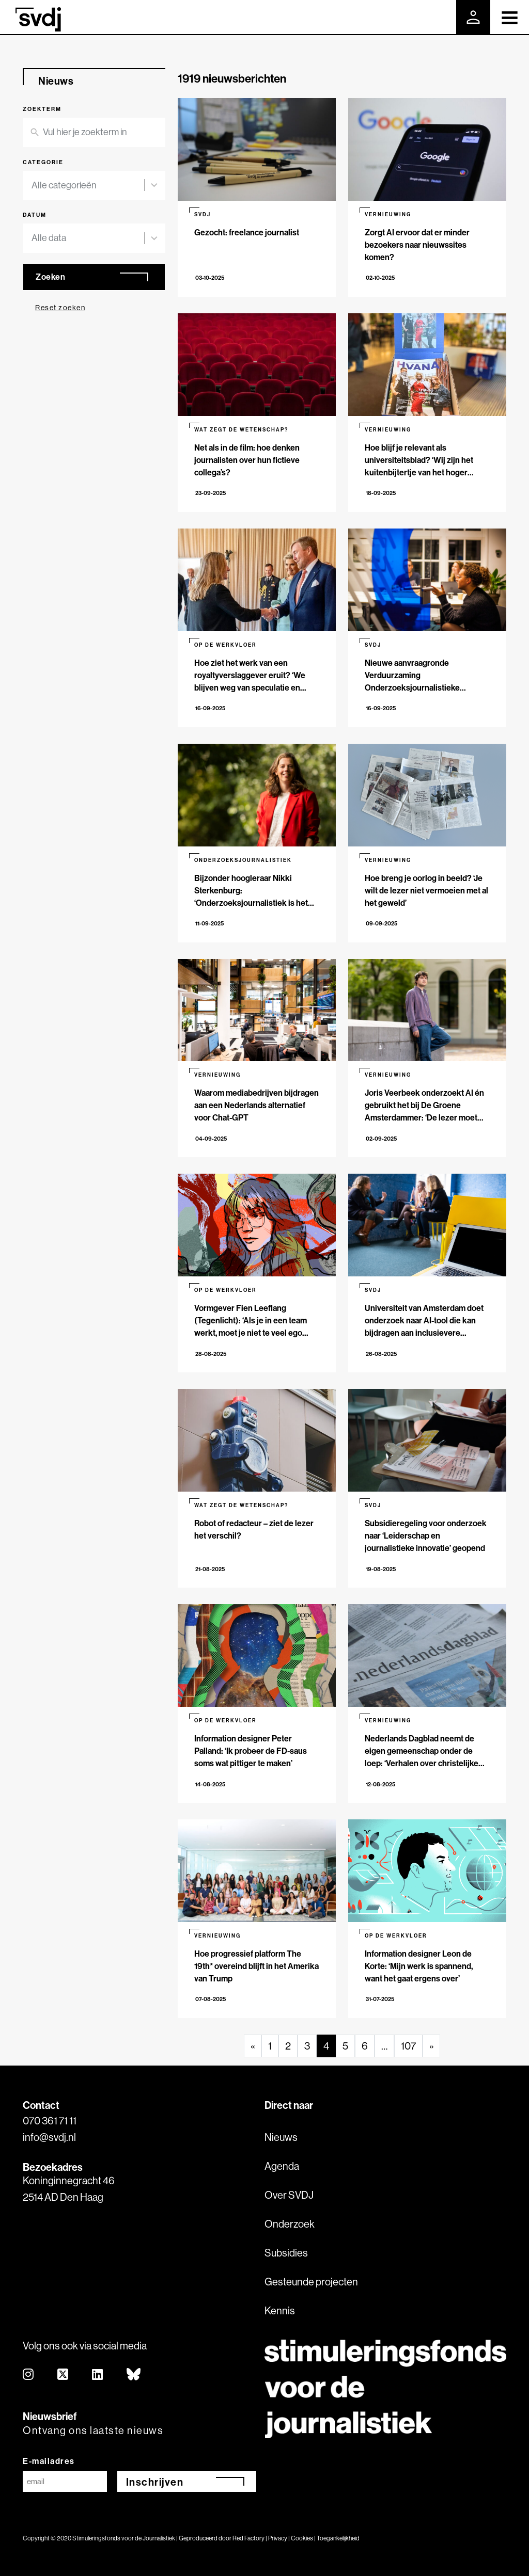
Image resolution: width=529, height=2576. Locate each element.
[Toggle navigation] (509, 17)
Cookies (302, 2538)
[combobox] (88, 185)
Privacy (277, 2538)
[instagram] (29, 2375)
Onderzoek (289, 2223)
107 (408, 2045)
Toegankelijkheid (338, 2538)
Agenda (281, 2165)
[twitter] (63, 2375)
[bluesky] (134, 2375)
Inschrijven (155, 2481)
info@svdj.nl (49, 2137)
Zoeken (50, 276)
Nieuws (281, 2137)
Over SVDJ (289, 2194)
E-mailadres (49, 2461)
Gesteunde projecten (311, 2281)
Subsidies (286, 2252)
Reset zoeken (60, 307)
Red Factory (248, 2538)
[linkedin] (98, 2375)
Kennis (279, 2310)
